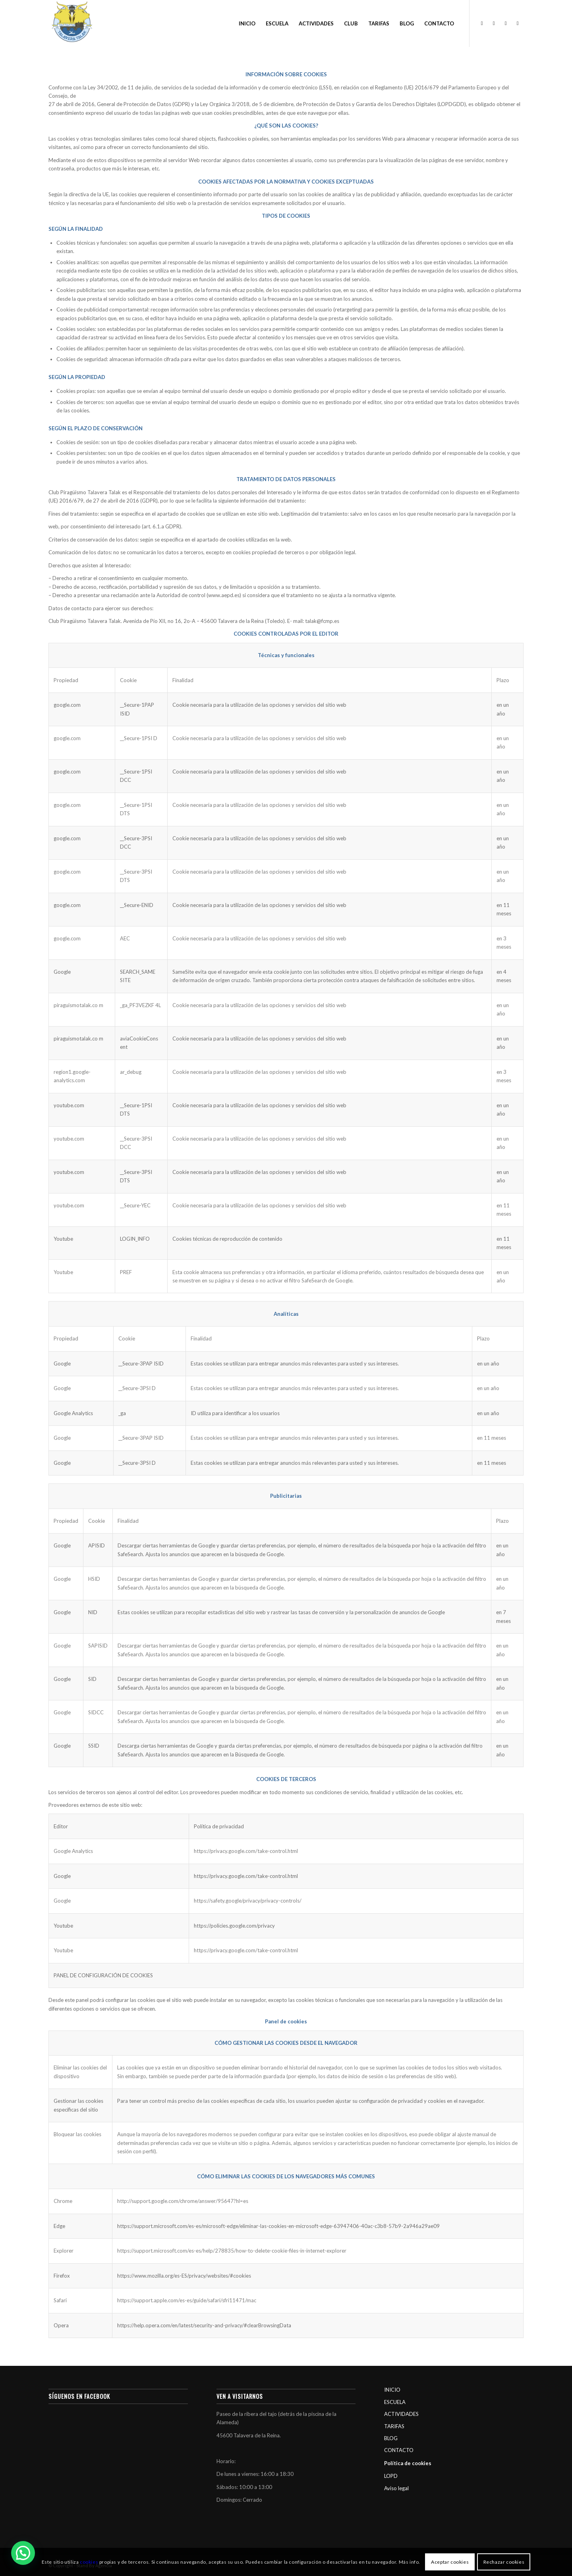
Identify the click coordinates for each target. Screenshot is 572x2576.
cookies (89, 2562)
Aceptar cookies (450, 2562)
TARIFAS (394, 2426)
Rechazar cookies (504, 2562)
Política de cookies (407, 2463)
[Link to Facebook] (482, 23)
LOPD (391, 2476)
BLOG (391, 2438)
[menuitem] (247, 23)
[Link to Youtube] (518, 23)
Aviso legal (396, 2488)
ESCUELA (395, 2402)
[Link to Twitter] (506, 23)
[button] (23, 2553)
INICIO (392, 2389)
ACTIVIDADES (401, 2414)
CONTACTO (399, 2450)
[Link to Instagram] (494, 23)
